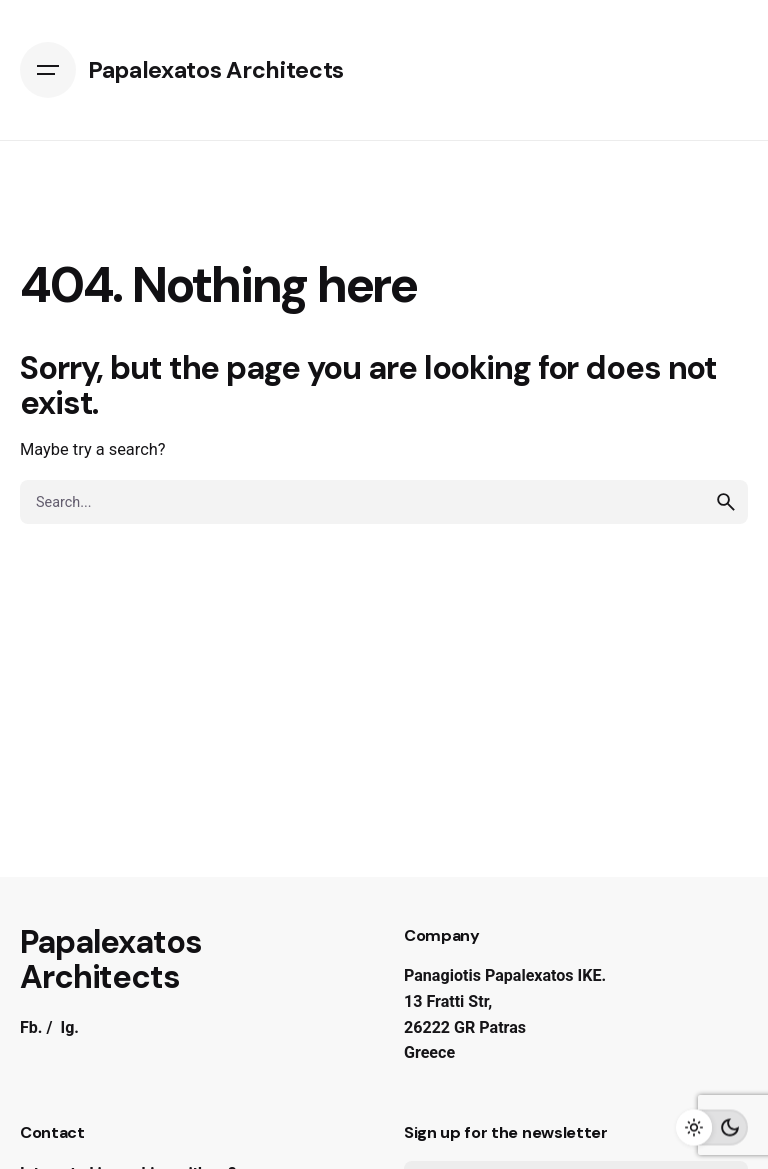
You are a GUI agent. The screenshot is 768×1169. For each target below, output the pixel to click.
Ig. (69, 1027)
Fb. (31, 1027)
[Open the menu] (48, 70)
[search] (726, 502)
